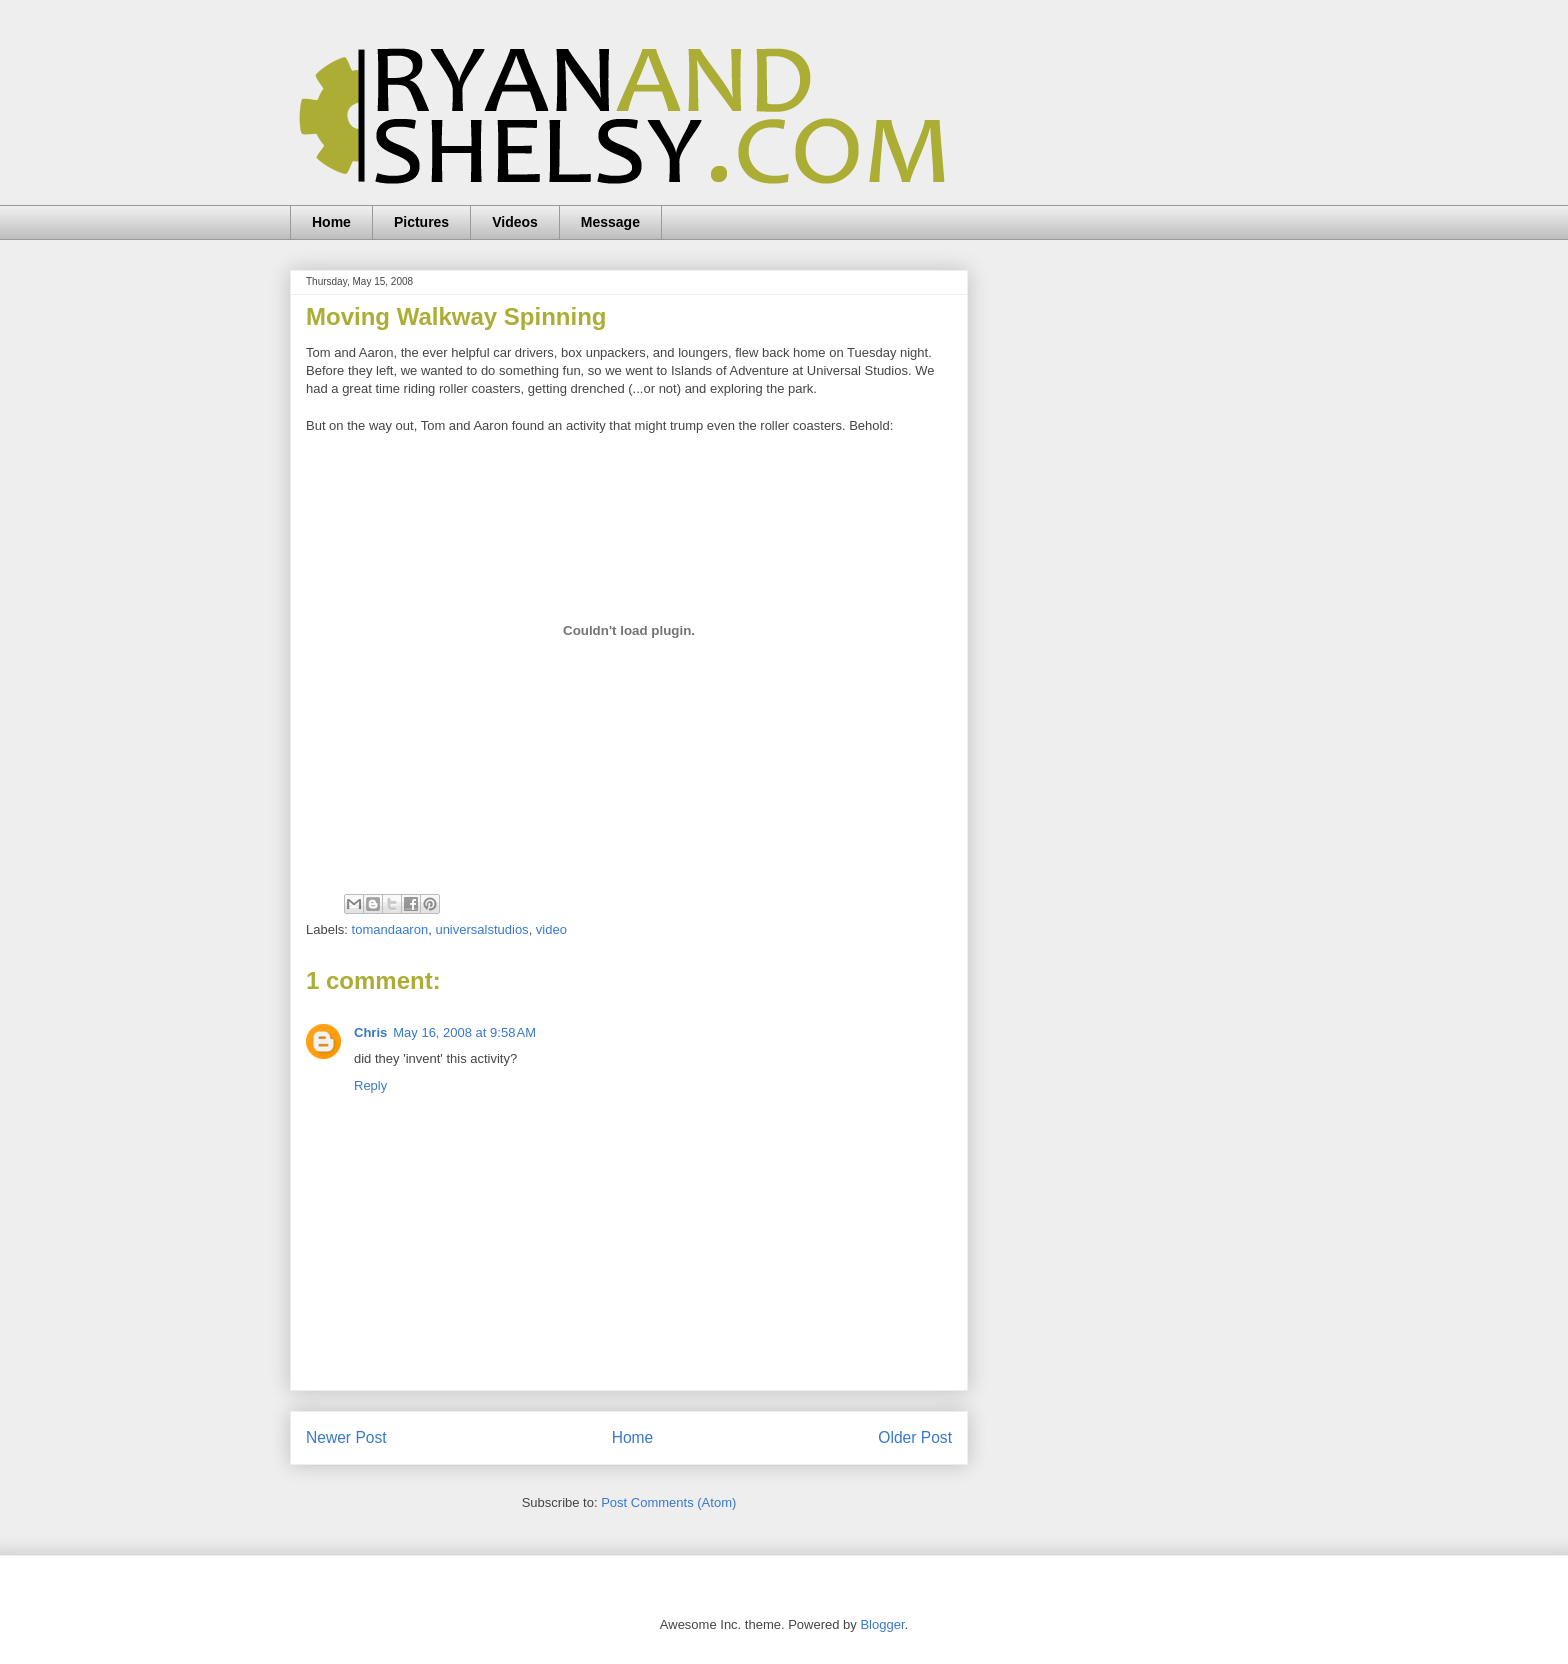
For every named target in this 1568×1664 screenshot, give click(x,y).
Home (331, 222)
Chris (370, 1032)
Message (610, 222)
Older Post (915, 1437)
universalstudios (481, 929)
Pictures (421, 222)
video (551, 929)
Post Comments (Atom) (668, 1502)
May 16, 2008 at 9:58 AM (464, 1032)
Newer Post (346, 1437)
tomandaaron (390, 929)
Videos (515, 222)
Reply (370, 1085)
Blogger (882, 1624)
